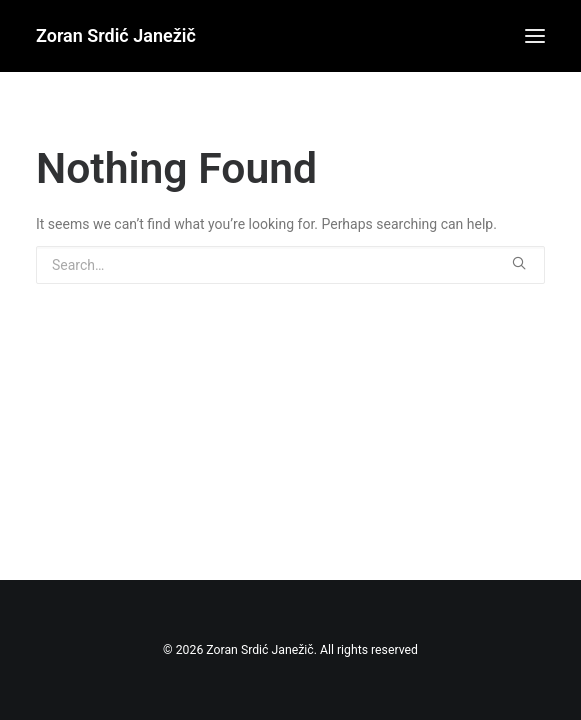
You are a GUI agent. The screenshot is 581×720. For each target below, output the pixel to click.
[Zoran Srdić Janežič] (116, 36)
